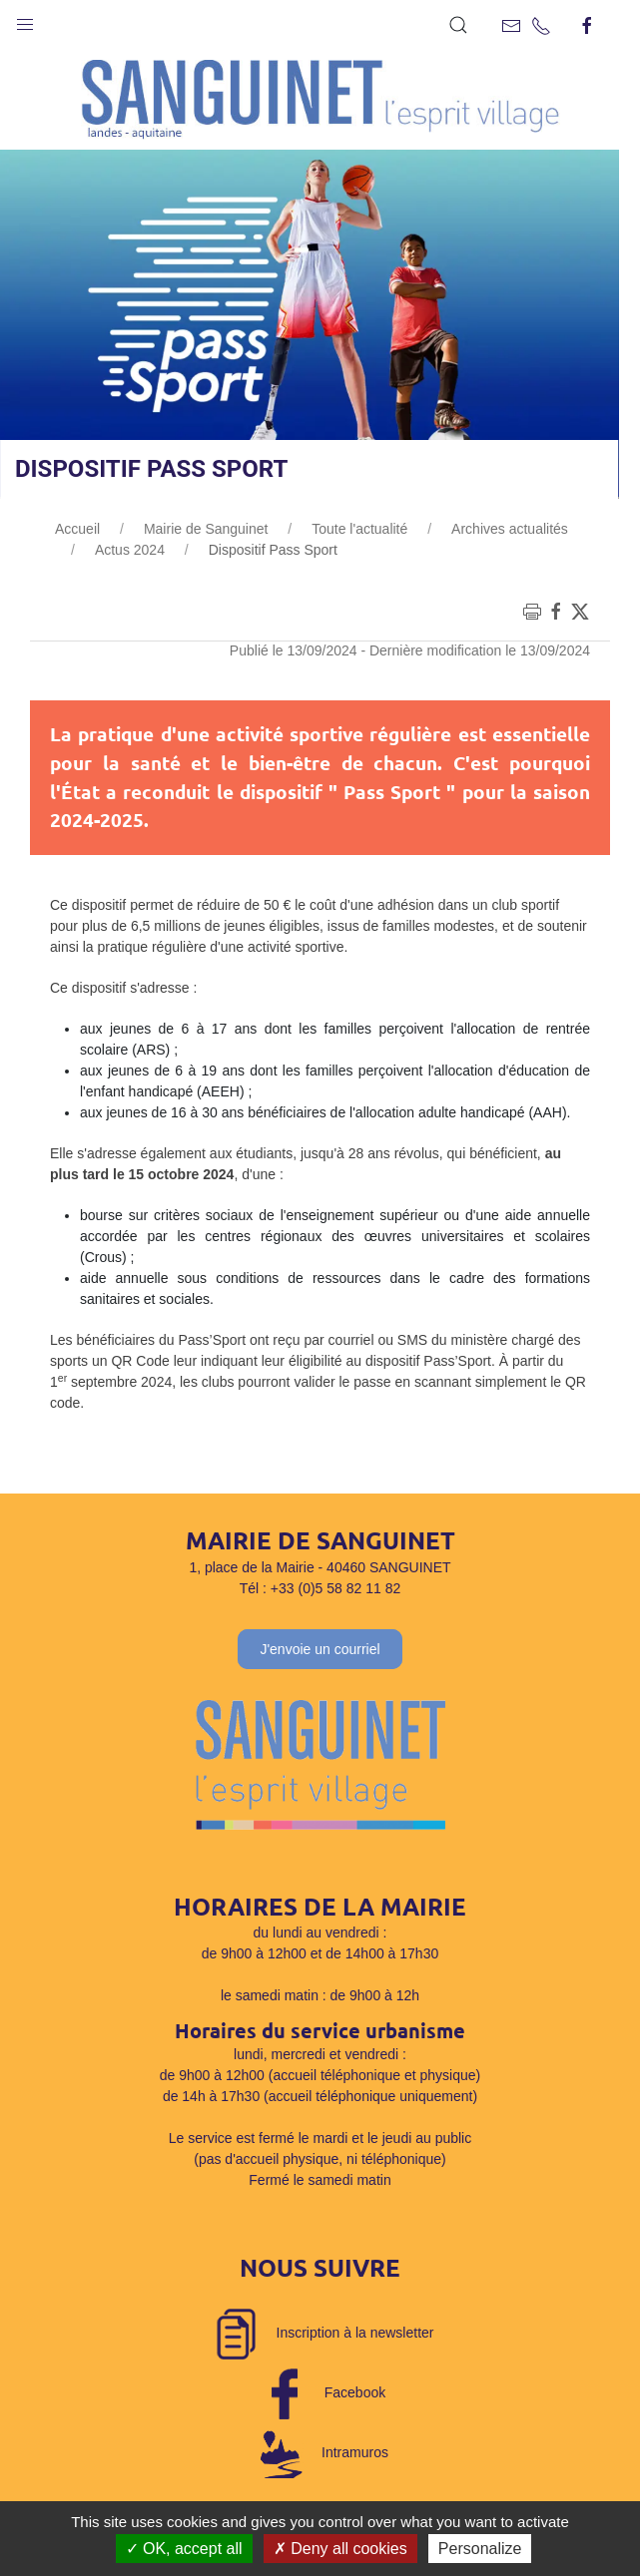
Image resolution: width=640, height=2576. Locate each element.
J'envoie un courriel (319, 1649)
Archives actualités (509, 529)
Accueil (77, 529)
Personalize (480, 2548)
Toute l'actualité (359, 529)
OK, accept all (184, 2548)
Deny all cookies (340, 2548)
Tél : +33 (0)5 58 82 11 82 (320, 1588)
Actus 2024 (130, 550)
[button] (25, 20)
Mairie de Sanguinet (206, 529)
